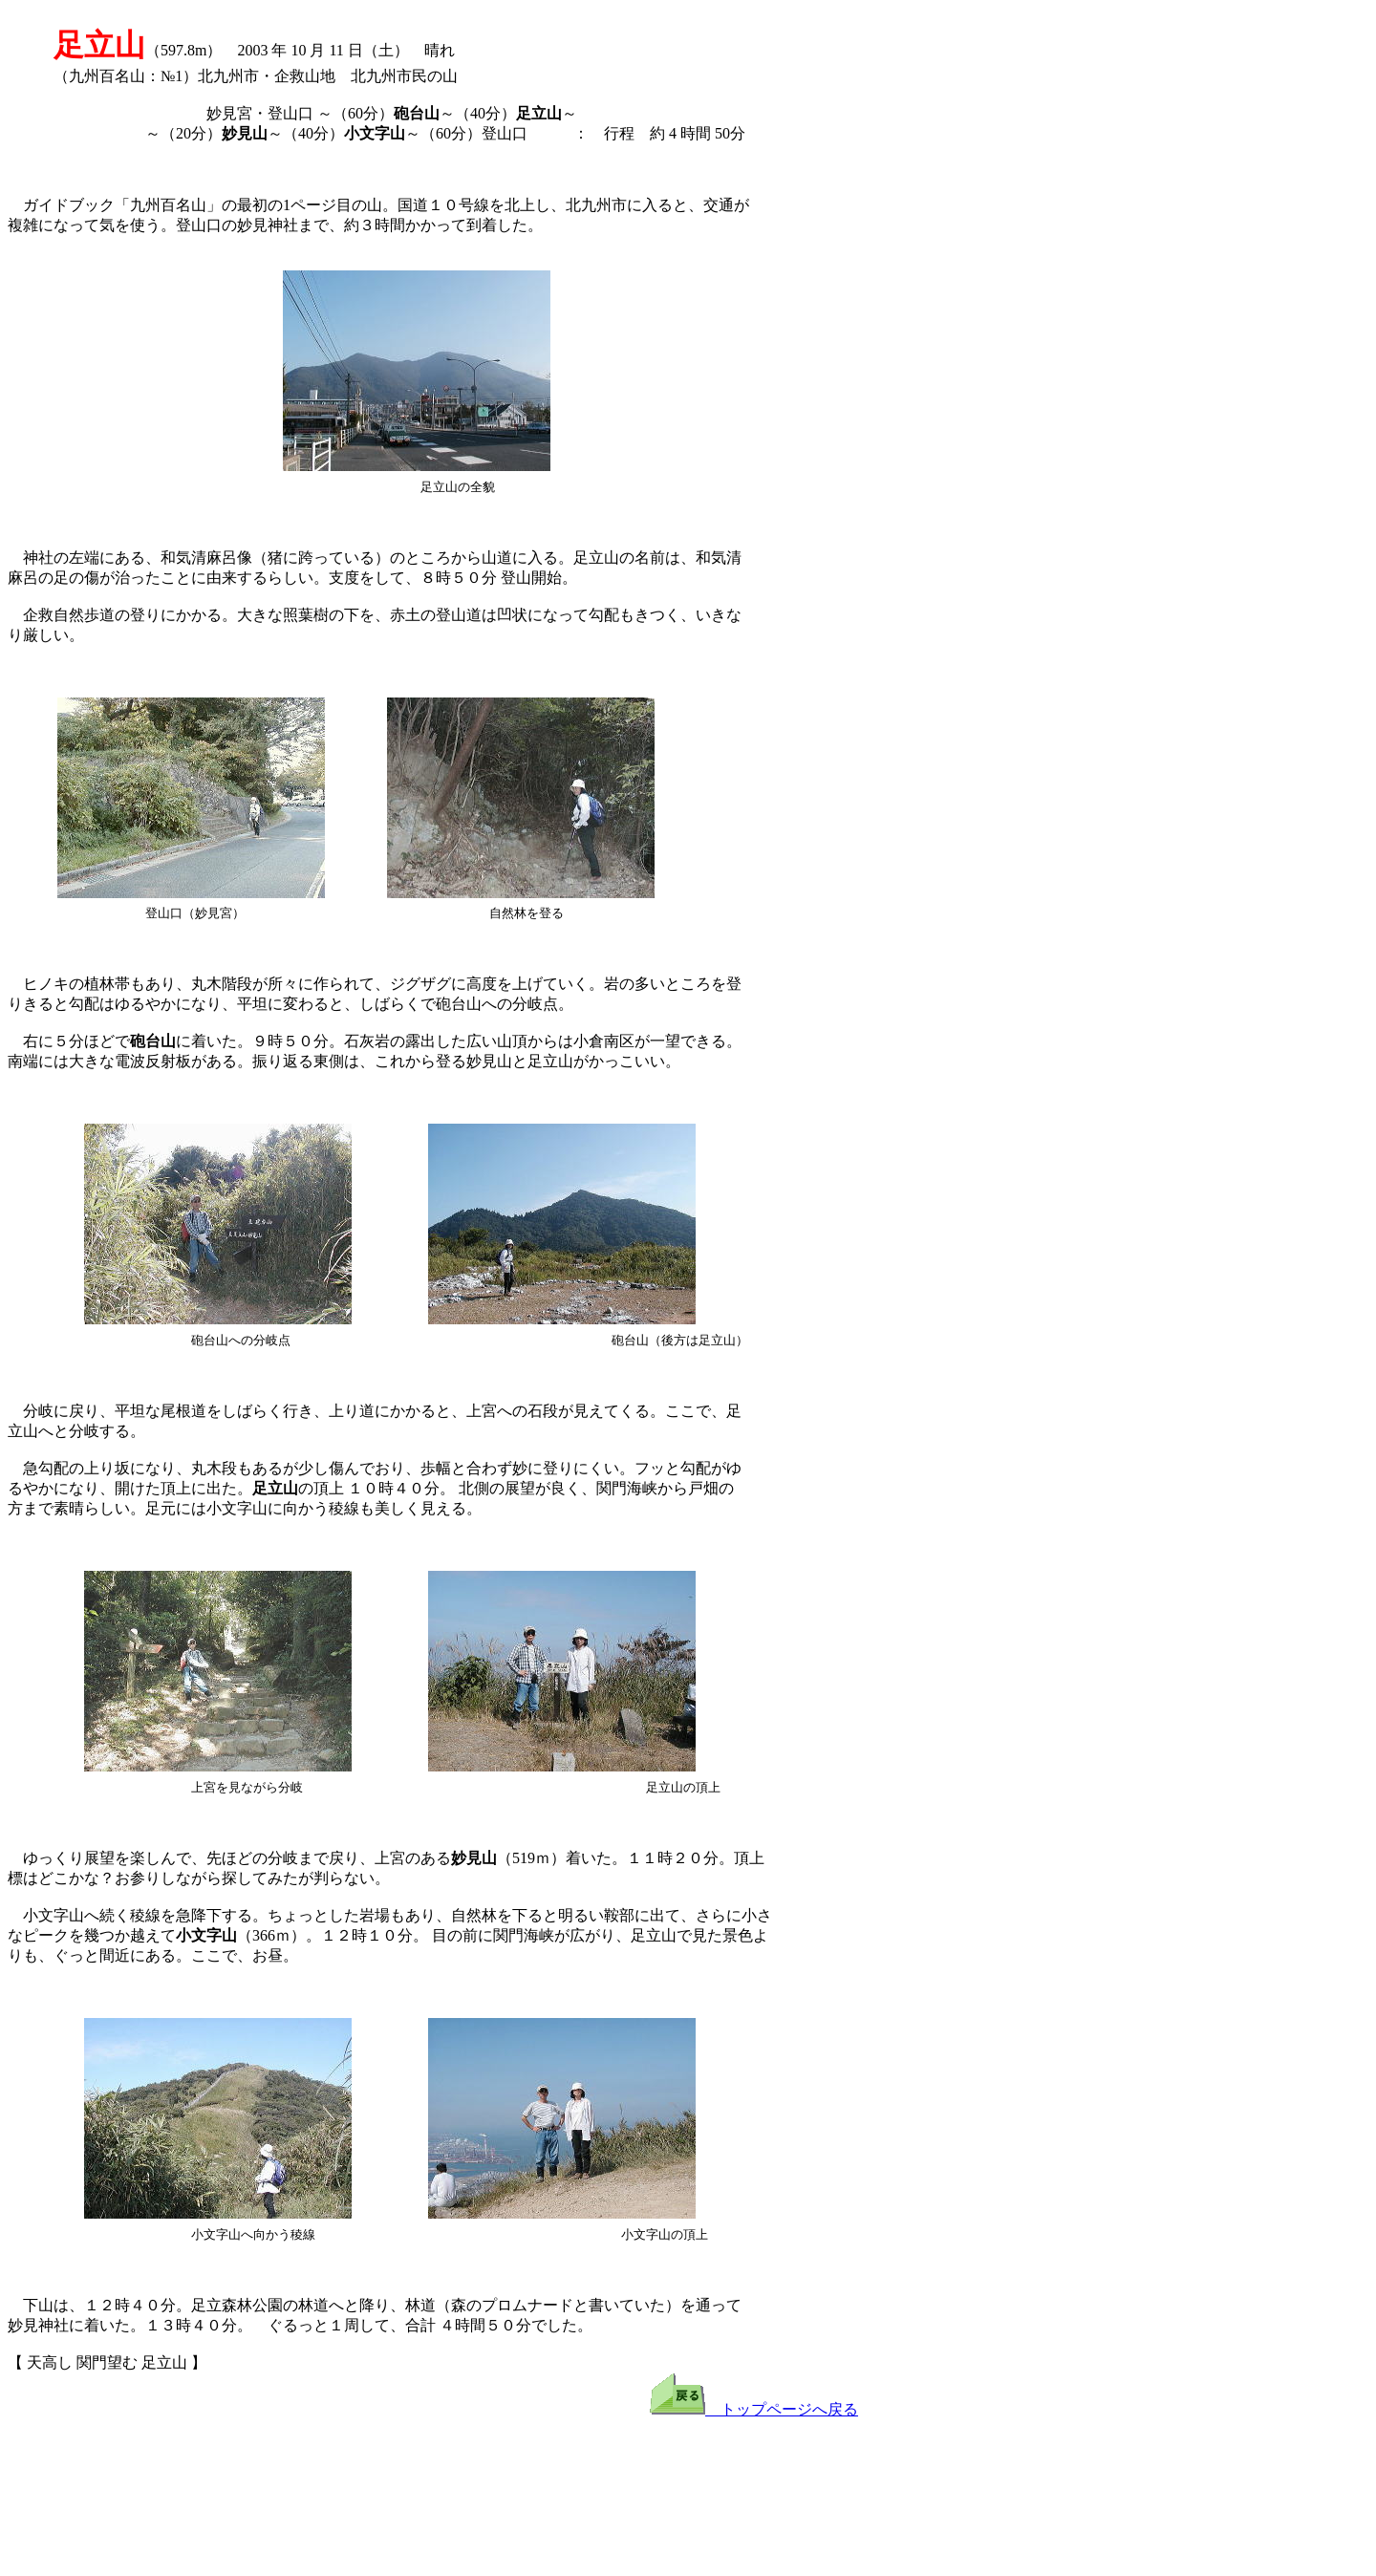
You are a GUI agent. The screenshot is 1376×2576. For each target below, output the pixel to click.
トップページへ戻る (754, 2409)
